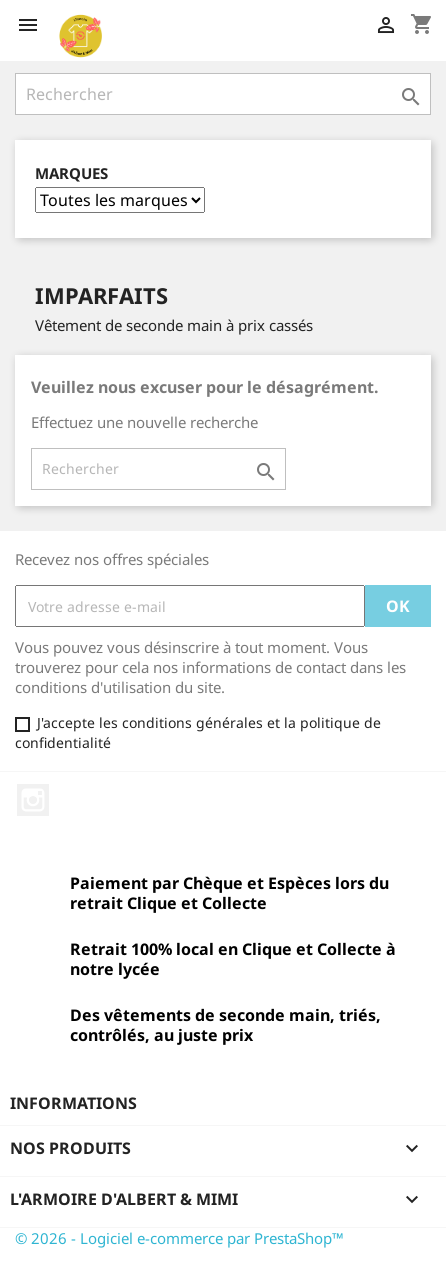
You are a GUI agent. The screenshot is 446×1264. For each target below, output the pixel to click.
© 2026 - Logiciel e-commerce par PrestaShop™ (179, 1238)
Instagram (33, 800)
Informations (73, 1103)
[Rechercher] (223, 94)
